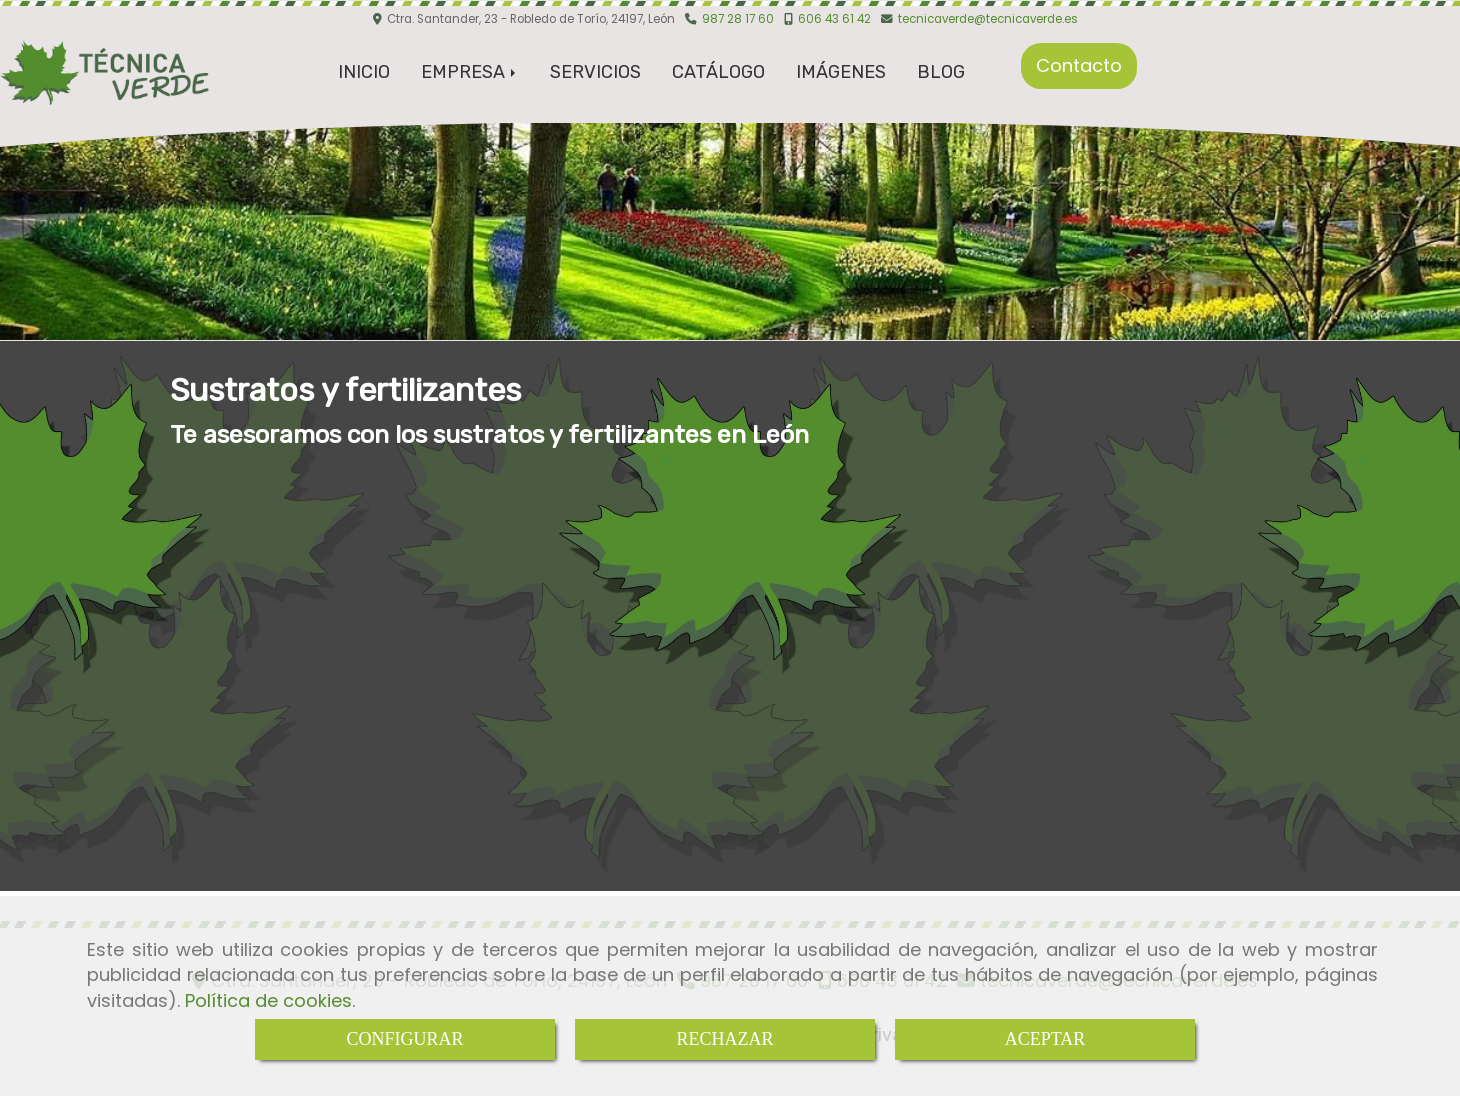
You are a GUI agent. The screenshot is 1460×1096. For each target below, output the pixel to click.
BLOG (941, 72)
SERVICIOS (595, 72)
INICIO (364, 72)
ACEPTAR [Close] (1045, 1039)
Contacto (1079, 65)
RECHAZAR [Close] (724, 1039)
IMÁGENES (841, 72)
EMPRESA (470, 72)
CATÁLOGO (718, 72)
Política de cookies (268, 1000)
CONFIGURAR (404, 1039)
